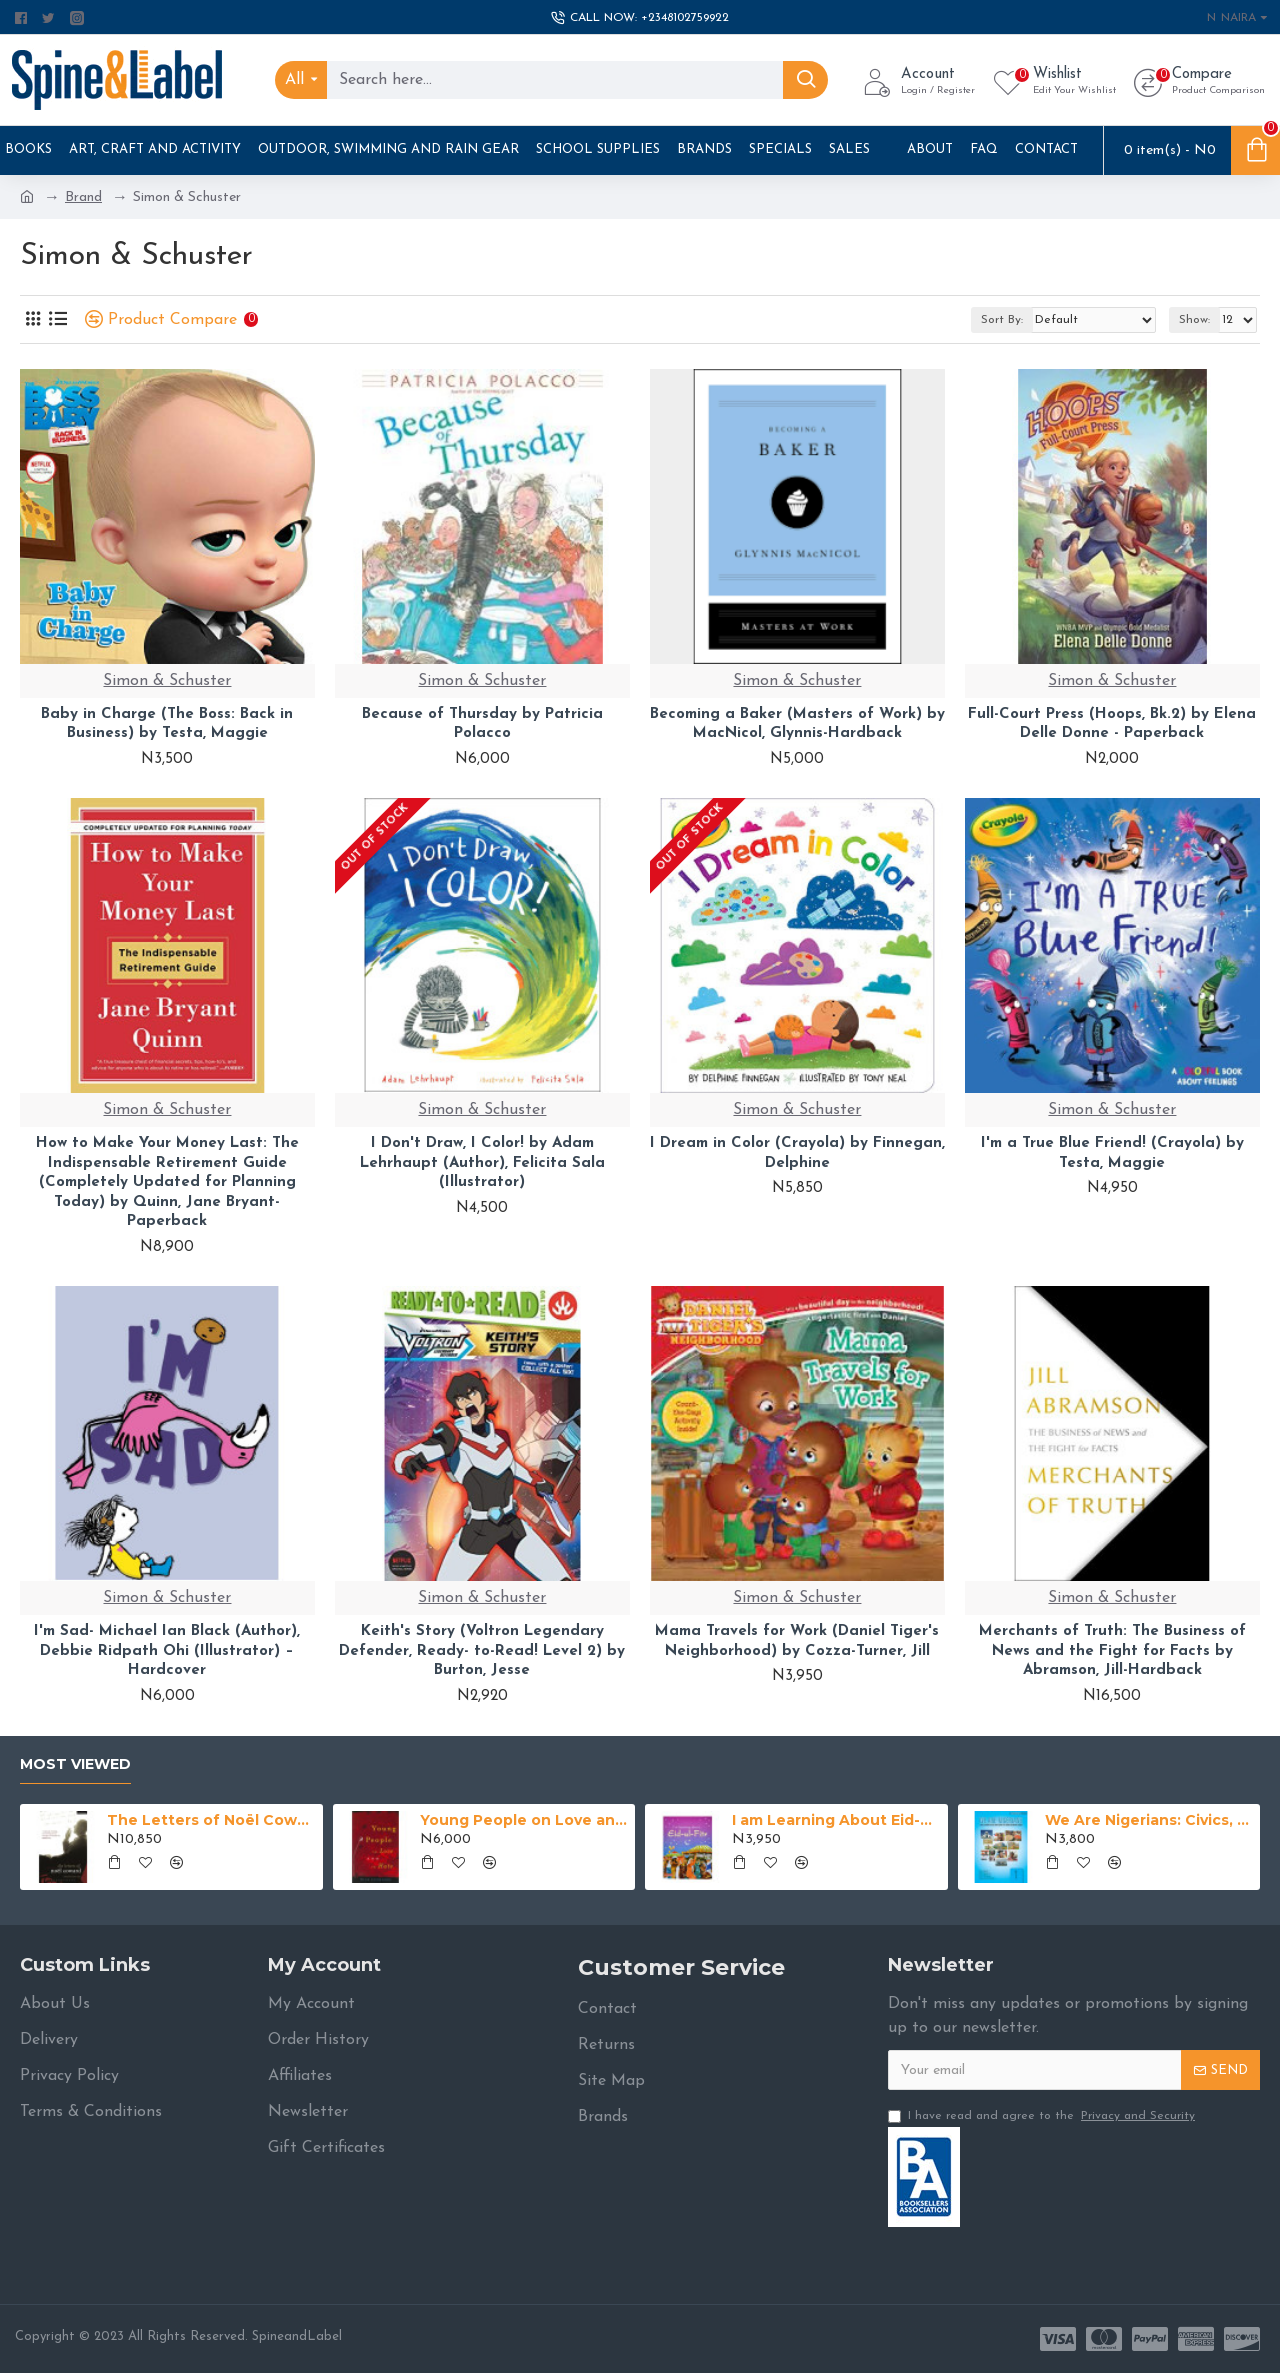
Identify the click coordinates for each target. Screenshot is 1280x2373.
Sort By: (1002, 320)
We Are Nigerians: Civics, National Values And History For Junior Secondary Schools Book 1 (1149, 1820)
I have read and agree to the (1043, 2116)
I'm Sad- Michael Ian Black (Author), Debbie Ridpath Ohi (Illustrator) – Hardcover (167, 1651)
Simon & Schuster (167, 681)
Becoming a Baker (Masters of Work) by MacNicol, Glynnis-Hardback (797, 724)
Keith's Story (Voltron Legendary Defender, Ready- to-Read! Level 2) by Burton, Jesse (482, 1651)
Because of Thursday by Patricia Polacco (482, 724)
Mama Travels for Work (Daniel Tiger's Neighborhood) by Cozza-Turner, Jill (797, 1641)
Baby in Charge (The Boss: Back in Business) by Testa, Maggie (167, 724)
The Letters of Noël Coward (211, 1820)
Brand (83, 197)
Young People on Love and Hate (524, 1820)
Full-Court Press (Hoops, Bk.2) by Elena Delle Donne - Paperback (1112, 724)
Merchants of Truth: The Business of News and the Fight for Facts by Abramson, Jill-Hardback (1112, 1651)
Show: (1194, 320)
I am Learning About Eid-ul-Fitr (836, 1820)
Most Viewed (75, 1764)
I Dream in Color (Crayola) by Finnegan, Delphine (797, 1153)
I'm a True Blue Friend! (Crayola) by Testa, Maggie (1112, 1153)
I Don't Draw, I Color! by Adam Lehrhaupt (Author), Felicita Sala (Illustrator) (482, 1163)
